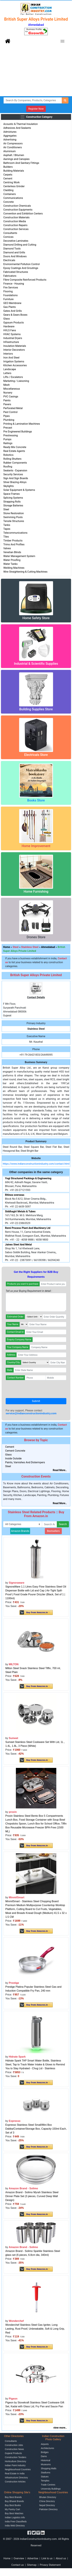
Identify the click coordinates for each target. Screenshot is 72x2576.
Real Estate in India (14, 2473)
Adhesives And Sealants (17, 127)
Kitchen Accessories (15, 365)
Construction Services (15, 229)
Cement (7, 178)
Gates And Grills (12, 310)
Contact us (17, 2564)
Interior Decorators (14, 349)
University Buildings (51, 2488)
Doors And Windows (15, 256)
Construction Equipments (17, 209)
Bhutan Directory (47, 2497)
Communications (13, 198)
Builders (8, 166)
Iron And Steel (11, 357)
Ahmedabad (48, 947)
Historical (45, 2460)
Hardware (8, 326)
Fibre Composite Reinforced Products (24, 279)
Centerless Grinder (14, 186)
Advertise (32, 2558)
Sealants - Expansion (15, 470)
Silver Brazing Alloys (14, 482)
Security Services (13, 474)
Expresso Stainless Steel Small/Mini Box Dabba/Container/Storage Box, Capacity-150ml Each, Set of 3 (36, 2128)
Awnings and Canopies (16, 159)
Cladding (8, 190)
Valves (7, 548)
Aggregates (10, 135)
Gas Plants (9, 307)
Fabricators (9, 275)
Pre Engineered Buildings (17, 431)
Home (6, 947)
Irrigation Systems (13, 361)
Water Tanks (10, 563)
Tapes (6, 528)
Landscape (9, 369)
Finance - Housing (13, 283)
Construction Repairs (15, 225)
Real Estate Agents (14, 451)
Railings (7, 443)
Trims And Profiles (13, 544)
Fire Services (10, 287)
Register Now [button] (36, 108)
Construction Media (14, 221)
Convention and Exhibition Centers (23, 213)
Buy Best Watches (14, 2513)
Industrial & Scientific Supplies (36, 664)
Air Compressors (12, 143)
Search (63, 1524)
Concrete (8, 201)
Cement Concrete (15, 1450)
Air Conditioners (12, 147)
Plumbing (8, 419)
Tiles (6, 536)
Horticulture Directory (15, 2461)
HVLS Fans (9, 330)
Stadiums (45, 2472)
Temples (45, 2480)
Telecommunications (15, 532)
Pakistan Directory (48, 2509)
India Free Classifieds (16, 2521)
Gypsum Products (13, 322)
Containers (9, 194)
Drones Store (36, 937)
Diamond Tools (12, 248)
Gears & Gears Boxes (15, 314)
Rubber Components (15, 462)
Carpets (7, 174)
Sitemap (32, 2564)
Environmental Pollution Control (21, 264)
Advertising (9, 139)
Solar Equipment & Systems (19, 489)
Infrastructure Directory (16, 2477)
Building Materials (13, 170)
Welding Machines (13, 567)
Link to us (47, 2558)
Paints (7, 400)
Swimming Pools (13, 517)
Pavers (7, 404)
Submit (36, 1401)
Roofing (7, 466)
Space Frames (11, 493)
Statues (45, 2476)
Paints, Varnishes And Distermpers (25, 1462)
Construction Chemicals (17, 205)
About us (61, 2558)
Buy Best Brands (13, 2497)
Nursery (7, 392)
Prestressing (10, 435)
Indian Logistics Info (15, 2517)
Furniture (8, 299)
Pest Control (10, 412)
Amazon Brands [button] (20, 1531)
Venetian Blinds (12, 552)
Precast (7, 427)
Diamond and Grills (14, 252)
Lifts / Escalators (13, 377)
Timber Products (12, 540)
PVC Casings (10, 396)
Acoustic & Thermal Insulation (20, 124)
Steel (6, 509)
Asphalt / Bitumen (13, 155)
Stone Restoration (13, 513)
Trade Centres (48, 2484)
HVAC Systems (12, 334)
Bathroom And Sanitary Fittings (21, 162)
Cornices (8, 236)
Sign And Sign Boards (15, 478)
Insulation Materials (14, 345)
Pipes (6, 416)
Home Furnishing (36, 891)
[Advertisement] (35, 71)
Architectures (47, 2448)
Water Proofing (11, 560)
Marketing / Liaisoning (16, 380)
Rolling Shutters (12, 458)
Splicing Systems (13, 497)
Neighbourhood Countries (18, 2469)
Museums (46, 2464)
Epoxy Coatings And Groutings (20, 268)
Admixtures (9, 131)
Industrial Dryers (12, 338)
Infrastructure (11, 342)
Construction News (14, 2449)
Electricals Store (36, 755)
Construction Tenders (15, 2457)
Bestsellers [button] (53, 1531)
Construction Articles (15, 2481)
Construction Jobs (14, 2445)
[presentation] (30, 1389)
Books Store (36, 800)
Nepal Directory (47, 2505)
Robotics (8, 454)
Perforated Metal (13, 408)
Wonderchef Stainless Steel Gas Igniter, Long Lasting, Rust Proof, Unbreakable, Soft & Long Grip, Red (35, 2328)
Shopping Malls (48, 2468)
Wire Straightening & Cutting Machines (25, 571)
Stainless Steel (30, 947)
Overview (19, 2558)
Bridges (45, 2452)
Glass (6, 318)
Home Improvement (36, 846)
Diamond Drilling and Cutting (19, 244)
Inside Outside (13, 1458)
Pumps (7, 439)
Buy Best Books (13, 2505)
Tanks (6, 525)
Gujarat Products (13, 2453)
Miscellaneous (11, 388)
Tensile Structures (13, 521)
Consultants (10, 233)
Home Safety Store (36, 618)
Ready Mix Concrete (14, 447)
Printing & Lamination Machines (21, 423)
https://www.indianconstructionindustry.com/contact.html (36, 1163)
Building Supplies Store (36, 709)
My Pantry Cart (12, 2509)
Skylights (8, 486)
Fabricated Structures (15, 271)
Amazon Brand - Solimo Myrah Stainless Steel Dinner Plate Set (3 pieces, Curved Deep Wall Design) (31, 2196)
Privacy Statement (50, 2564)
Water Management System (19, 556)
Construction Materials (16, 217)
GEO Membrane (12, 303)
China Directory (47, 2501)
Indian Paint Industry (15, 2465)
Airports (45, 2444)
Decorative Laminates (15, 240)
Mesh (6, 384)
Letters (7, 373)
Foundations (10, 295)
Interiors (8, 353)
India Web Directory (15, 2525)
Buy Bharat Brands (14, 2501)
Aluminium (9, 151)
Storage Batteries (13, 505)
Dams (44, 2456)
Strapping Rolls (12, 501)
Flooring (8, 291)
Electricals (9, 260)
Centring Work (11, 182)
